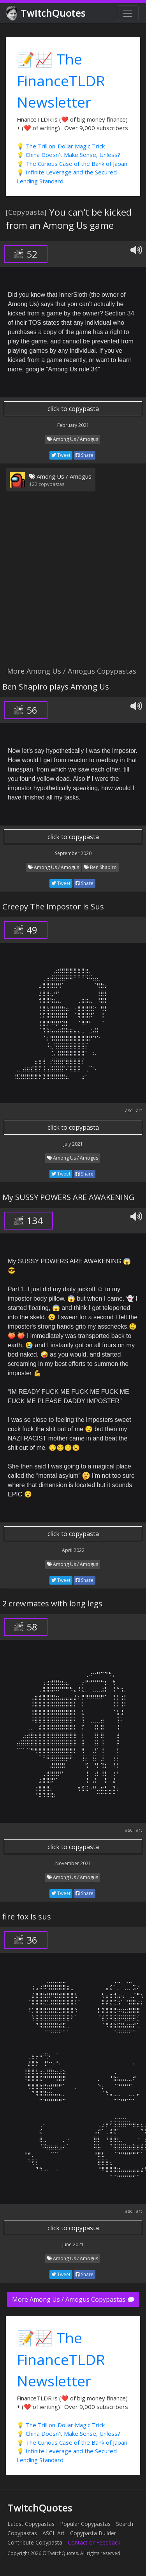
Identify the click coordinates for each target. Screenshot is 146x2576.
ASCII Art (53, 2533)
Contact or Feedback (94, 2542)
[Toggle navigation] (128, 13)
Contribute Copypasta (34, 2542)
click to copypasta (73, 408)
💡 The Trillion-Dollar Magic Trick (61, 146)
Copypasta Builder (93, 2533)
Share (84, 455)
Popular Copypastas (85, 2523)
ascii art (133, 1110)
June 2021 (73, 2244)
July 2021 (73, 1144)
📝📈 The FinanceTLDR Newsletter (61, 80)
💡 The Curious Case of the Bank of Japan (72, 163)
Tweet (60, 455)
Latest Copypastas (31, 2523)
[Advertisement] (73, 584)
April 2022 (73, 1550)
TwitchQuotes (46, 13)
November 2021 (73, 1863)
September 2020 (73, 853)
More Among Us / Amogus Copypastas (73, 2299)
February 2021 (73, 425)
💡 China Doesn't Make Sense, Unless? (68, 154)
